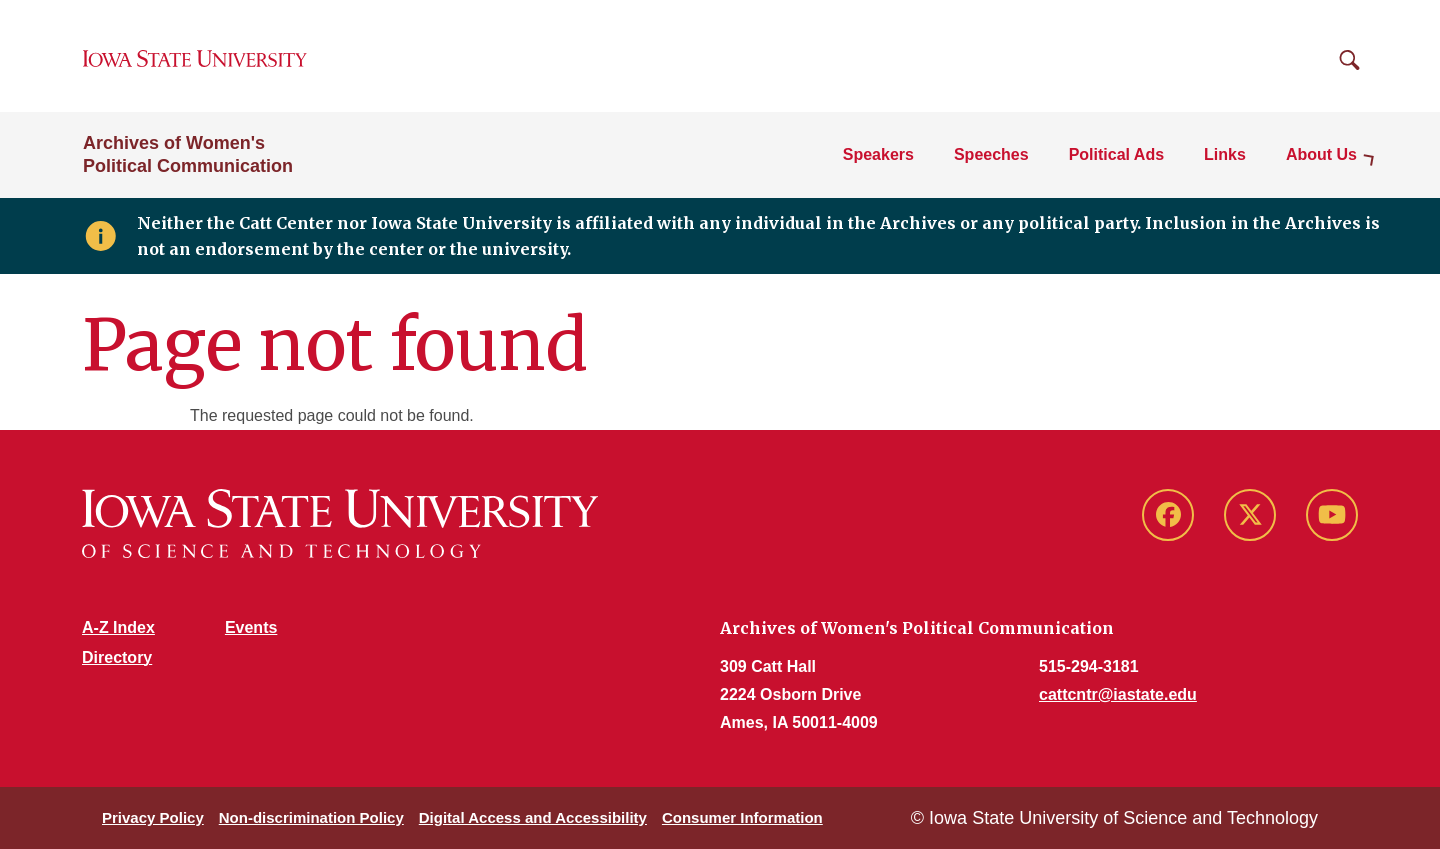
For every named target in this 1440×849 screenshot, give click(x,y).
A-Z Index (118, 627)
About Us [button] (1321, 154)
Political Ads (1116, 154)
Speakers (878, 154)
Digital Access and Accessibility (533, 817)
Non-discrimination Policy (311, 817)
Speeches (991, 154)
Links (1225, 154)
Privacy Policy (153, 817)
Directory (117, 657)
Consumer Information (742, 817)
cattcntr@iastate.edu (1118, 694)
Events (251, 627)
